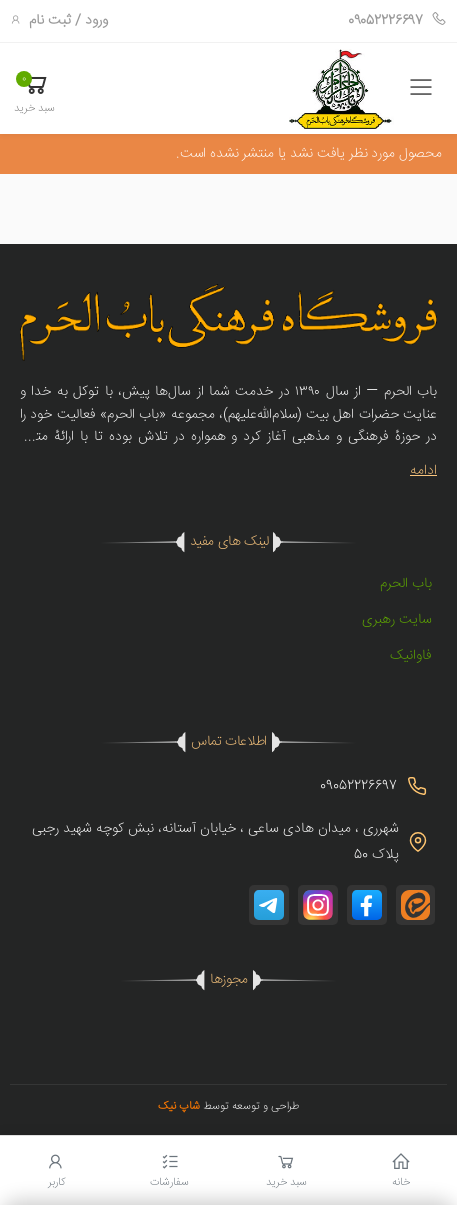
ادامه (423, 471)
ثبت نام (50, 21)
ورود (96, 21)
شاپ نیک (179, 1106)
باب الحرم (406, 584)
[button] (34, 92)
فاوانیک (411, 656)
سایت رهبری (397, 620)
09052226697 (397, 21)
